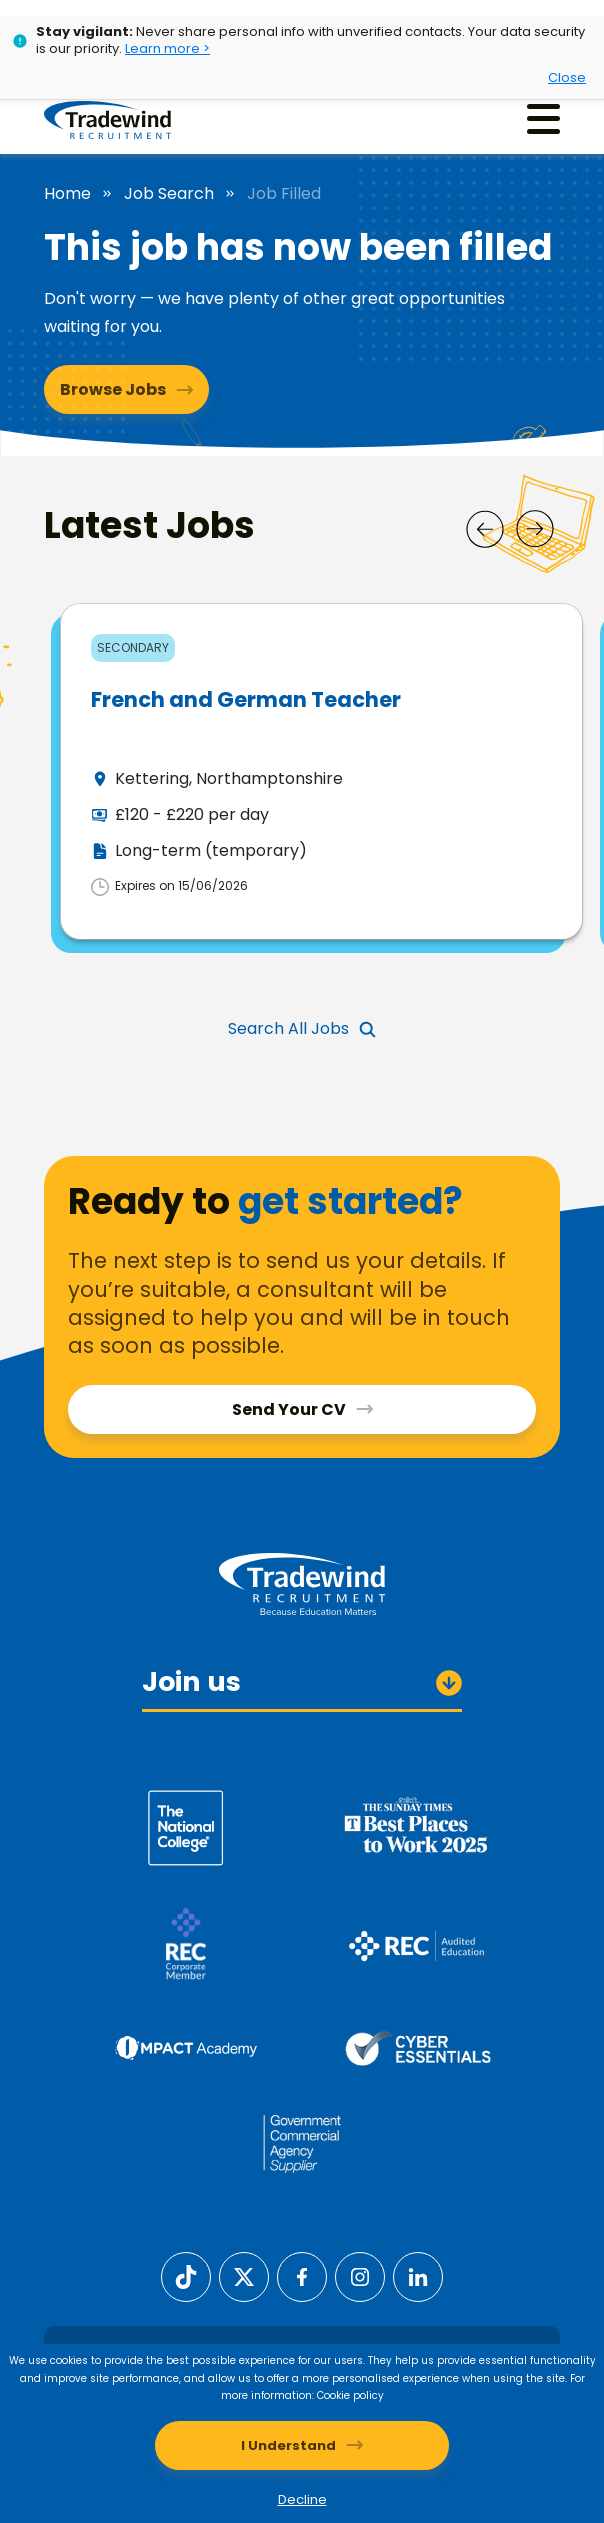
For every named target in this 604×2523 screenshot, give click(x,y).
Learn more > (167, 48)
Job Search (169, 194)
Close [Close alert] (567, 77)
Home (67, 194)
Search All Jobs (288, 1028)
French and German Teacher (246, 699)
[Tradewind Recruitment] (107, 119)
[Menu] (543, 118)
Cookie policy (350, 2395)
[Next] (535, 529)
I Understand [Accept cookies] (288, 2445)
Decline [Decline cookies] (302, 2499)
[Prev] (485, 529)
